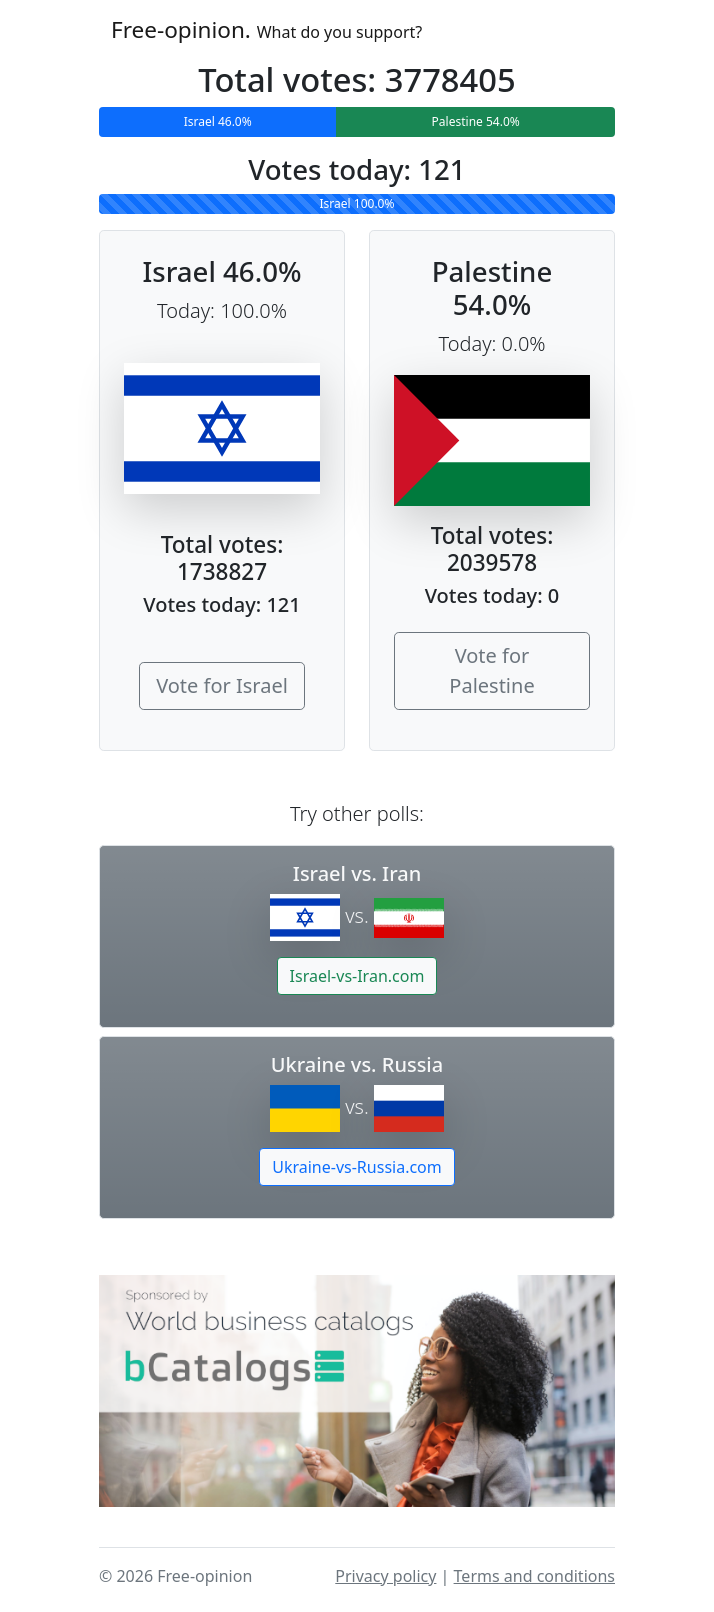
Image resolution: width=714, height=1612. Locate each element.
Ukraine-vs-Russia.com (357, 1167)
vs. (357, 915)
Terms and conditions (534, 1576)
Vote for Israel (222, 685)
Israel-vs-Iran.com (357, 976)
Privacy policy (385, 1576)
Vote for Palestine (491, 670)
